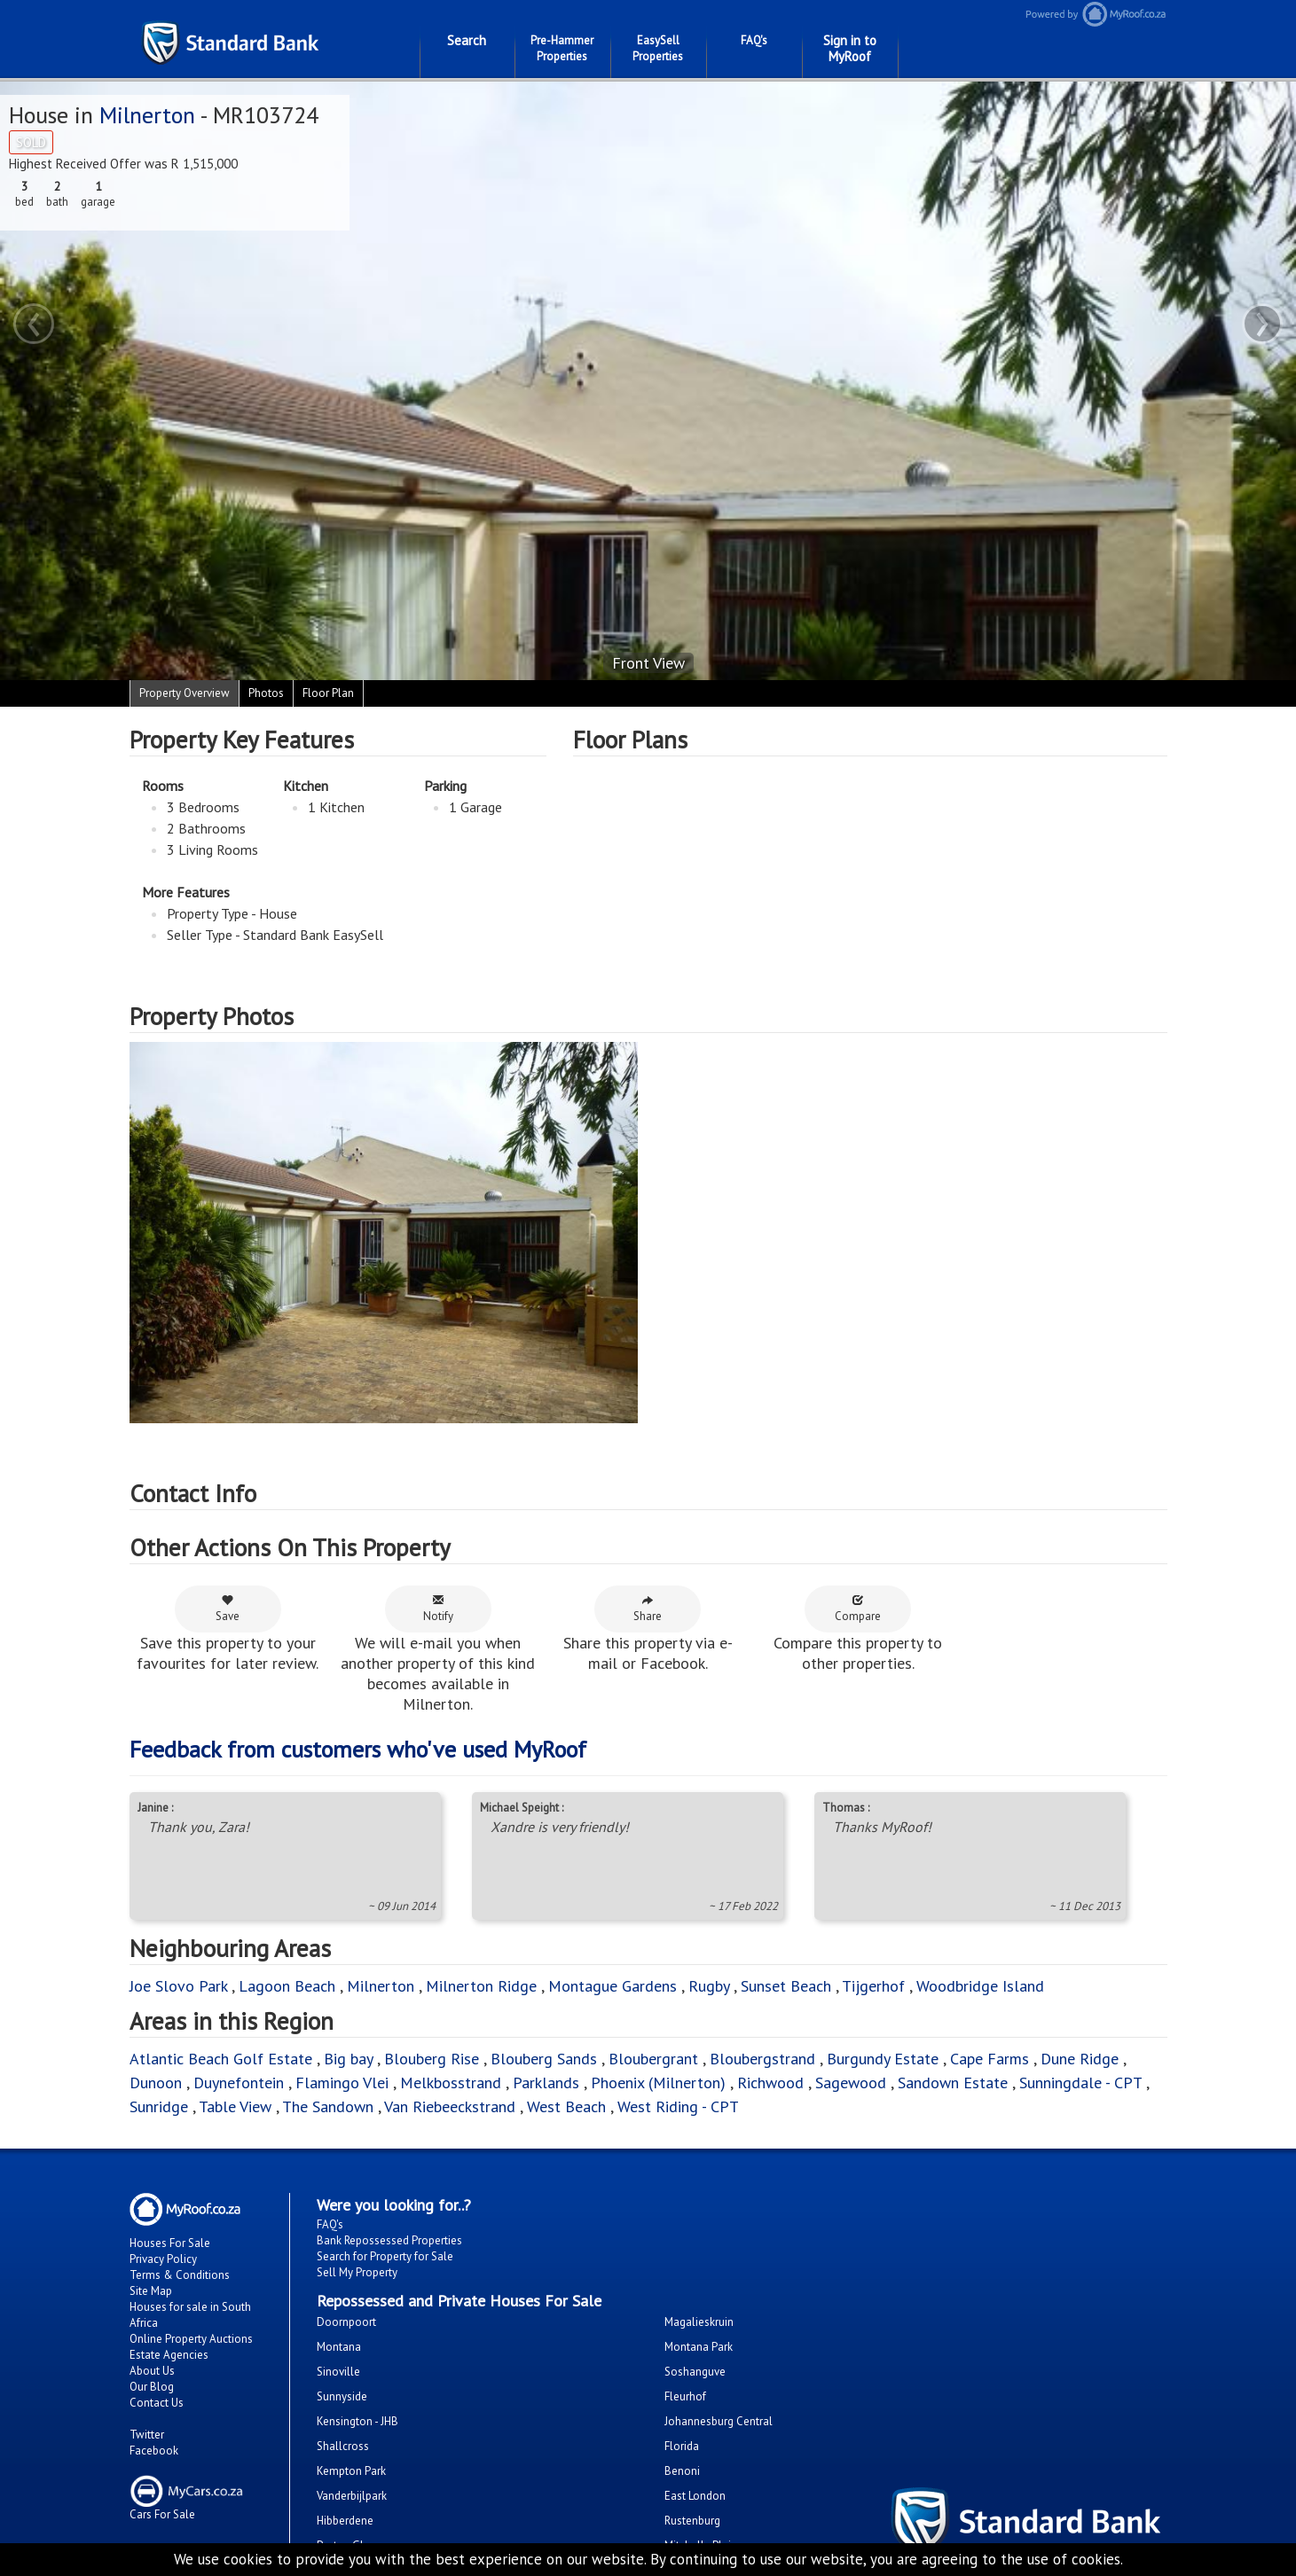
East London (695, 2495)
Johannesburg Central (718, 2421)
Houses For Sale (170, 2243)
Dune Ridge (1080, 2058)
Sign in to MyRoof (849, 48)
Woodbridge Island (980, 1986)
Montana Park (698, 2346)
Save (228, 1608)
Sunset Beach (786, 1986)
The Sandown (327, 2106)
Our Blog (152, 2386)
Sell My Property (357, 2272)
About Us (152, 2370)
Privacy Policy (163, 2259)
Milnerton (147, 114)
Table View (235, 2106)
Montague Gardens (612, 1986)
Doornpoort (346, 2321)
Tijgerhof (873, 1986)
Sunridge (159, 2106)
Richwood (770, 2082)
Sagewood (850, 2082)
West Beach (566, 2106)
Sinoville (338, 2371)
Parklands (546, 2082)
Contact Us (157, 2402)
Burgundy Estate (883, 2058)
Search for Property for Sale (385, 2256)
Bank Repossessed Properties (389, 2240)
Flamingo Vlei (342, 2082)
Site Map (151, 2290)
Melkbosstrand (450, 2082)
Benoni (682, 2470)
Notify (438, 1608)
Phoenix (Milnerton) (658, 2082)
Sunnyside (342, 2396)
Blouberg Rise (431, 2058)
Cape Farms (989, 2058)
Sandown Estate (953, 2082)
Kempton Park (351, 2470)
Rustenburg (692, 2520)
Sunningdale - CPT (1080, 2082)
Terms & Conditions (180, 2274)
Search (466, 40)
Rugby (708, 1986)
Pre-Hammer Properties (561, 48)
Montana (339, 2346)
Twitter (147, 2434)
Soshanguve (695, 2371)
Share (647, 1608)
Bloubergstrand (762, 2058)
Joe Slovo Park (178, 1986)
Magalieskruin (699, 2321)
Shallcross (343, 2446)
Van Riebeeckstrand (449, 2106)
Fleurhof (685, 2396)
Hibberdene (345, 2520)
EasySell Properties (657, 48)
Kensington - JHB (357, 2421)
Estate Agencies (169, 2354)
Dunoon (156, 2082)
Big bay (348, 2058)
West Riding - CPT (678, 2106)
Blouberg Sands (544, 2058)
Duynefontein (238, 2082)
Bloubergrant (653, 2058)
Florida (681, 2446)
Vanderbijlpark (352, 2495)
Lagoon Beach (287, 1986)
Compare (858, 1608)
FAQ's (754, 40)
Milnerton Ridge (481, 1986)
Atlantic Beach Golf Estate (221, 2058)
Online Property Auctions (191, 2338)
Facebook (154, 2450)
